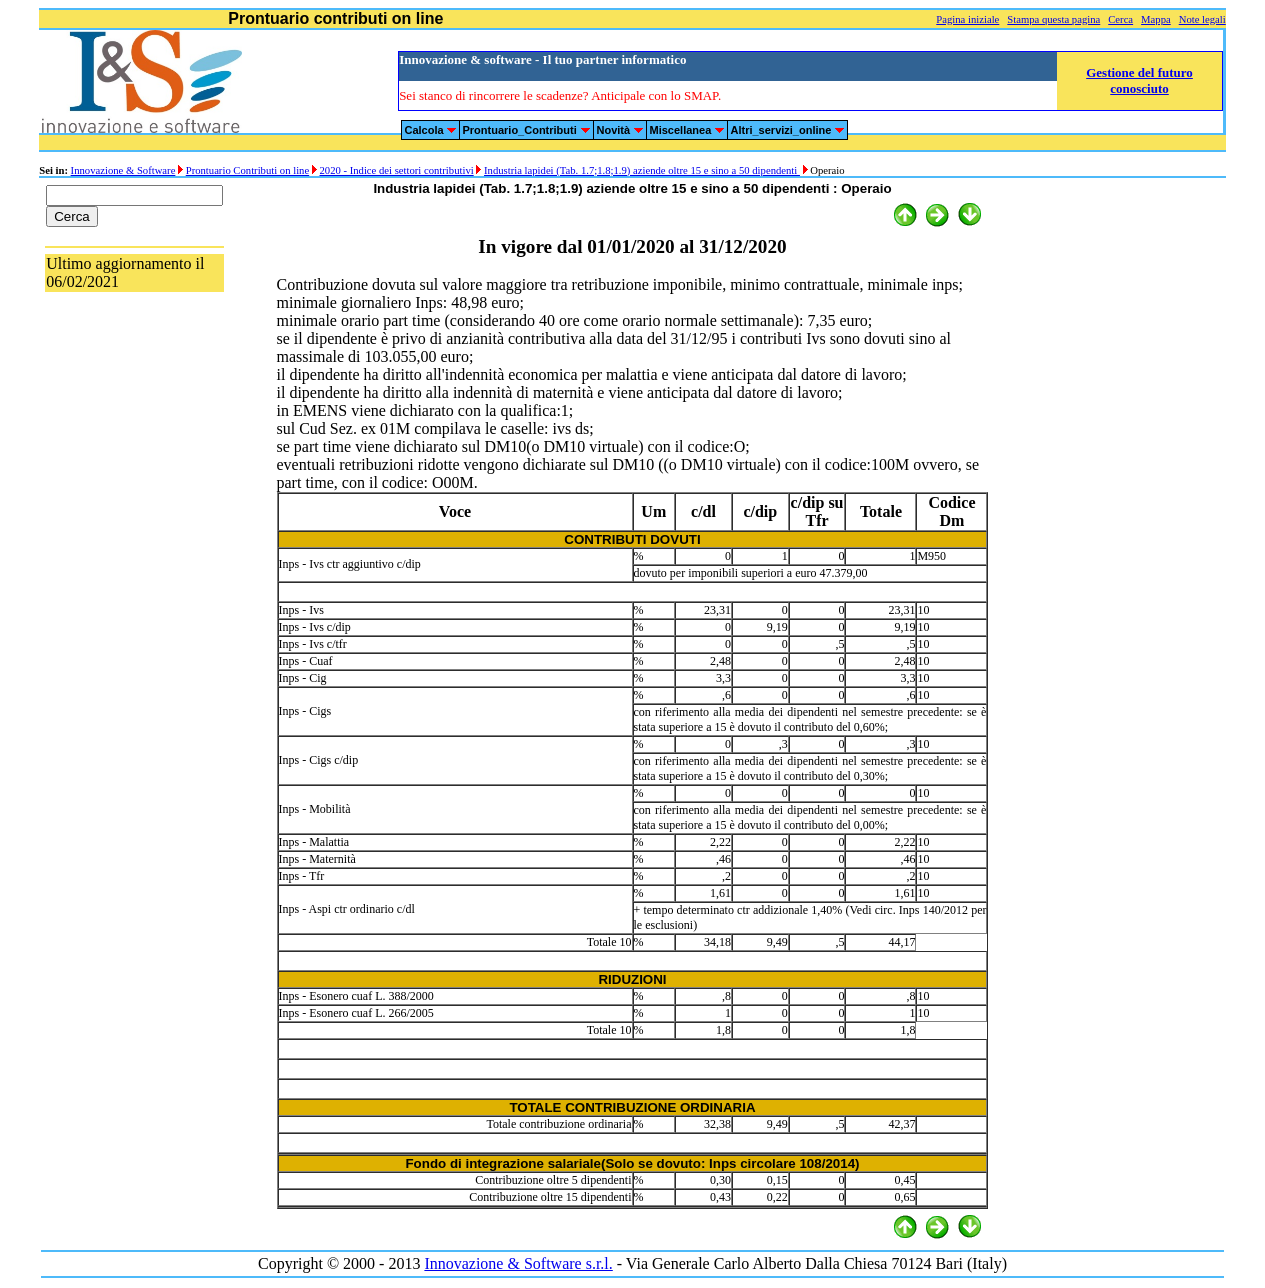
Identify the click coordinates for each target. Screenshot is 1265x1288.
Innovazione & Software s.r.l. (518, 1263)
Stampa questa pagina (1053, 19)
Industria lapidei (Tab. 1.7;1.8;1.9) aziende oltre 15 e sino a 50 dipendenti (642, 170)
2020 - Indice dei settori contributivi (397, 170)
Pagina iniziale (967, 19)
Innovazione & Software (123, 170)
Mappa (1156, 19)
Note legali (1202, 19)
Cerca (1120, 19)
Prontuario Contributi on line (247, 170)
